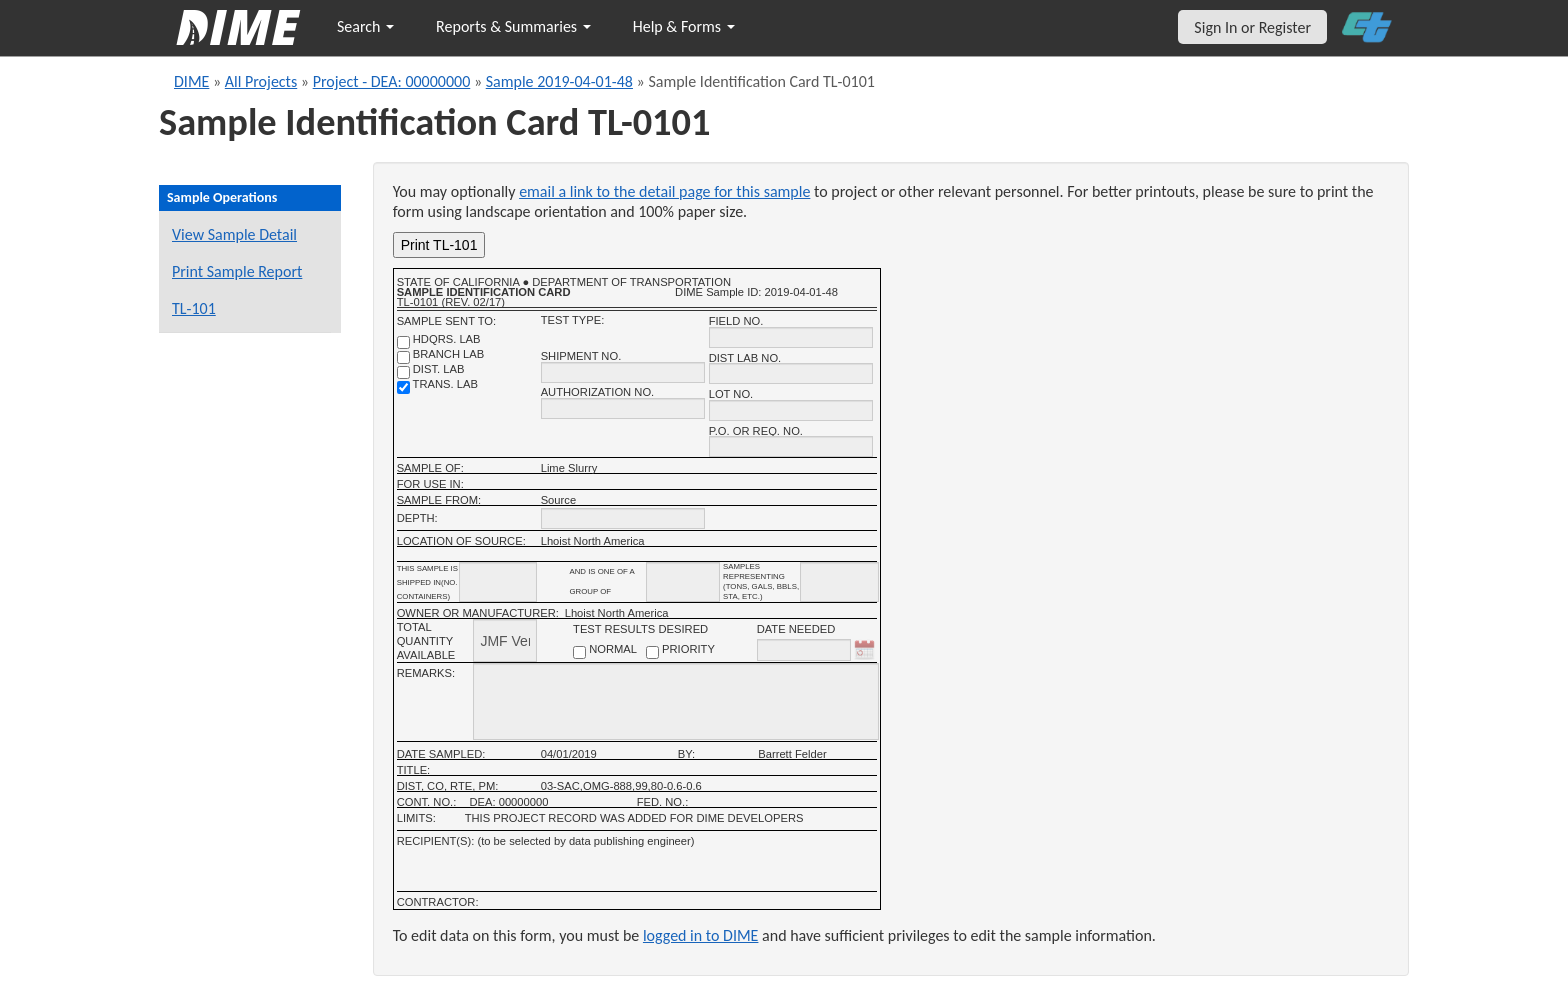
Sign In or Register (1252, 27)
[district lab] (403, 372)
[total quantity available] (505, 640)
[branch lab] (403, 357)
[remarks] (675, 701)
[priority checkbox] (652, 652)
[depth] (623, 518)
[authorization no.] (623, 408)
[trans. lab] (403, 387)
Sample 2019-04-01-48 (559, 81)
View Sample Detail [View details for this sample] (234, 234)
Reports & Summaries (513, 26)
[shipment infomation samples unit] (839, 582)
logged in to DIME (701, 935)
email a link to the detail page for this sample (664, 191)
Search (365, 26)
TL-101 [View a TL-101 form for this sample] (194, 308)
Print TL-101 (439, 245)
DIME (191, 81)
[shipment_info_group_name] (683, 582)
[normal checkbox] (579, 652)
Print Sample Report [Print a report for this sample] (237, 271)
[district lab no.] (791, 373)
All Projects (261, 81)
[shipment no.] (623, 372)
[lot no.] (791, 410)
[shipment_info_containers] (498, 582)
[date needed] (804, 650)
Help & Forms (684, 26)
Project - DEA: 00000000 (392, 81)
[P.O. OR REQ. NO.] (791, 446)
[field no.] (791, 337)
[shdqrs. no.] (403, 342)
